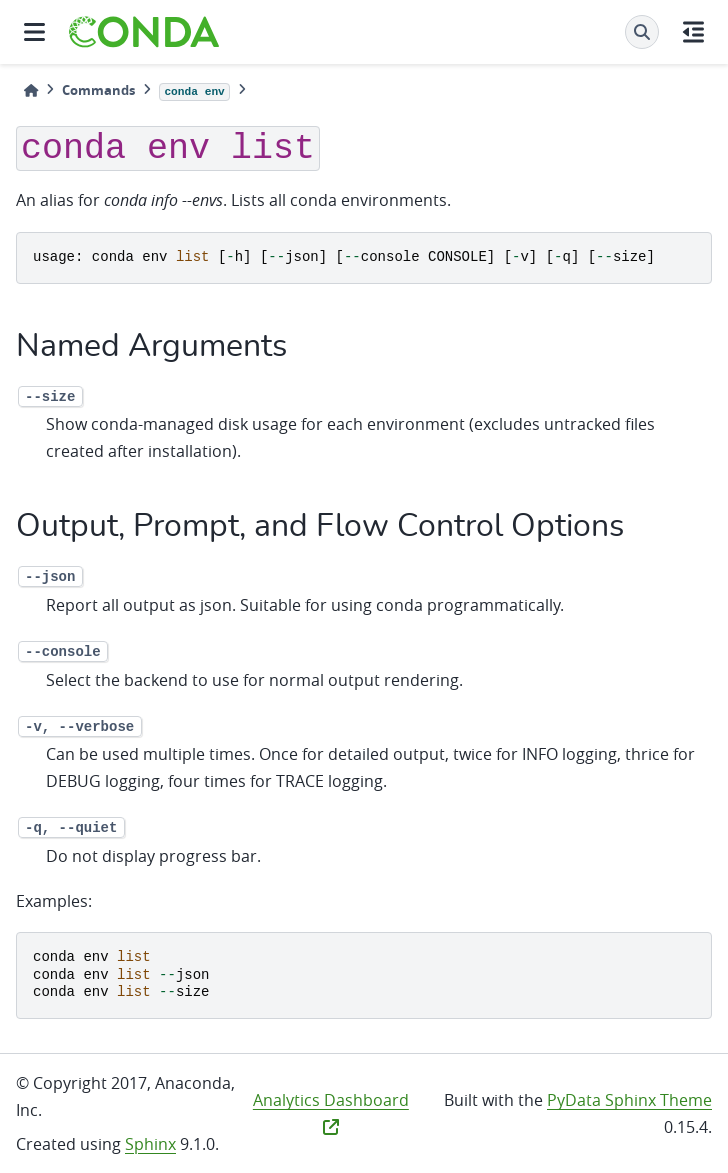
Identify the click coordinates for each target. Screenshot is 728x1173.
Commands (98, 90)
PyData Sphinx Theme (629, 1100)
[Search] (642, 32)
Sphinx (150, 1144)
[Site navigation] (34, 32)
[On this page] (693, 32)
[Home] (31, 90)
